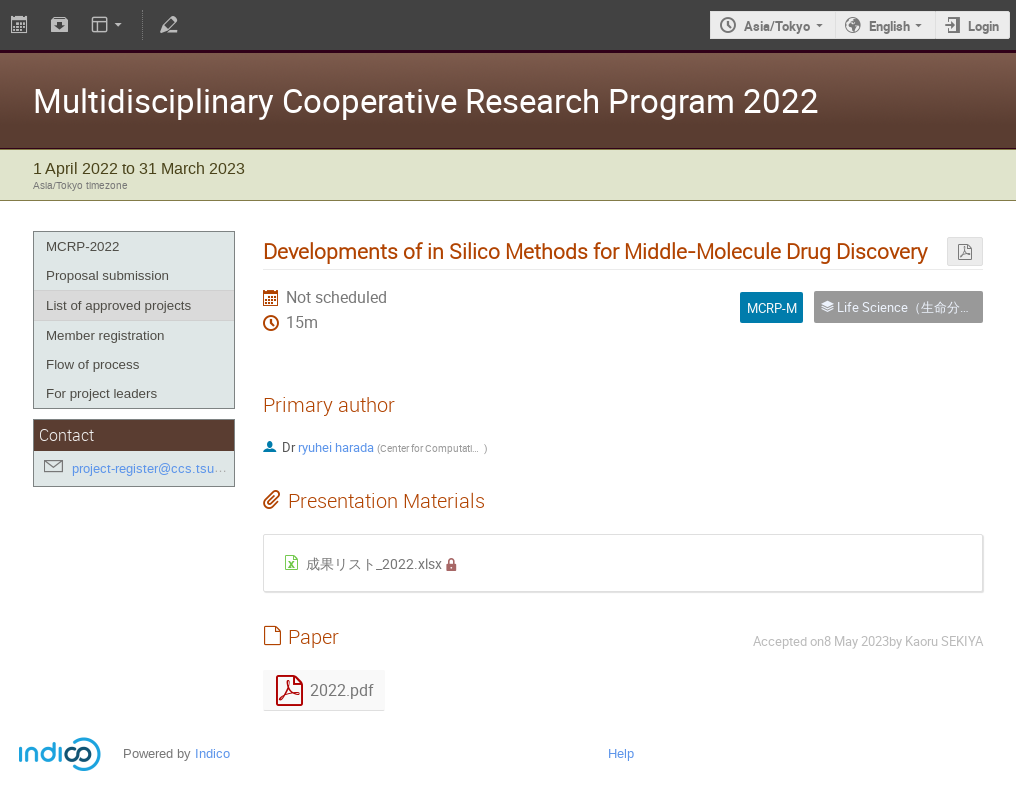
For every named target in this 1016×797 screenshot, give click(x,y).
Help (621, 753)
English (889, 26)
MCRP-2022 (82, 246)
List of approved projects (118, 305)
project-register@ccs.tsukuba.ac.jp (173, 468)
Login (983, 26)
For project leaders (101, 393)
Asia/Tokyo (777, 26)
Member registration (105, 335)
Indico (212, 753)
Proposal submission (107, 275)
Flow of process (92, 364)
